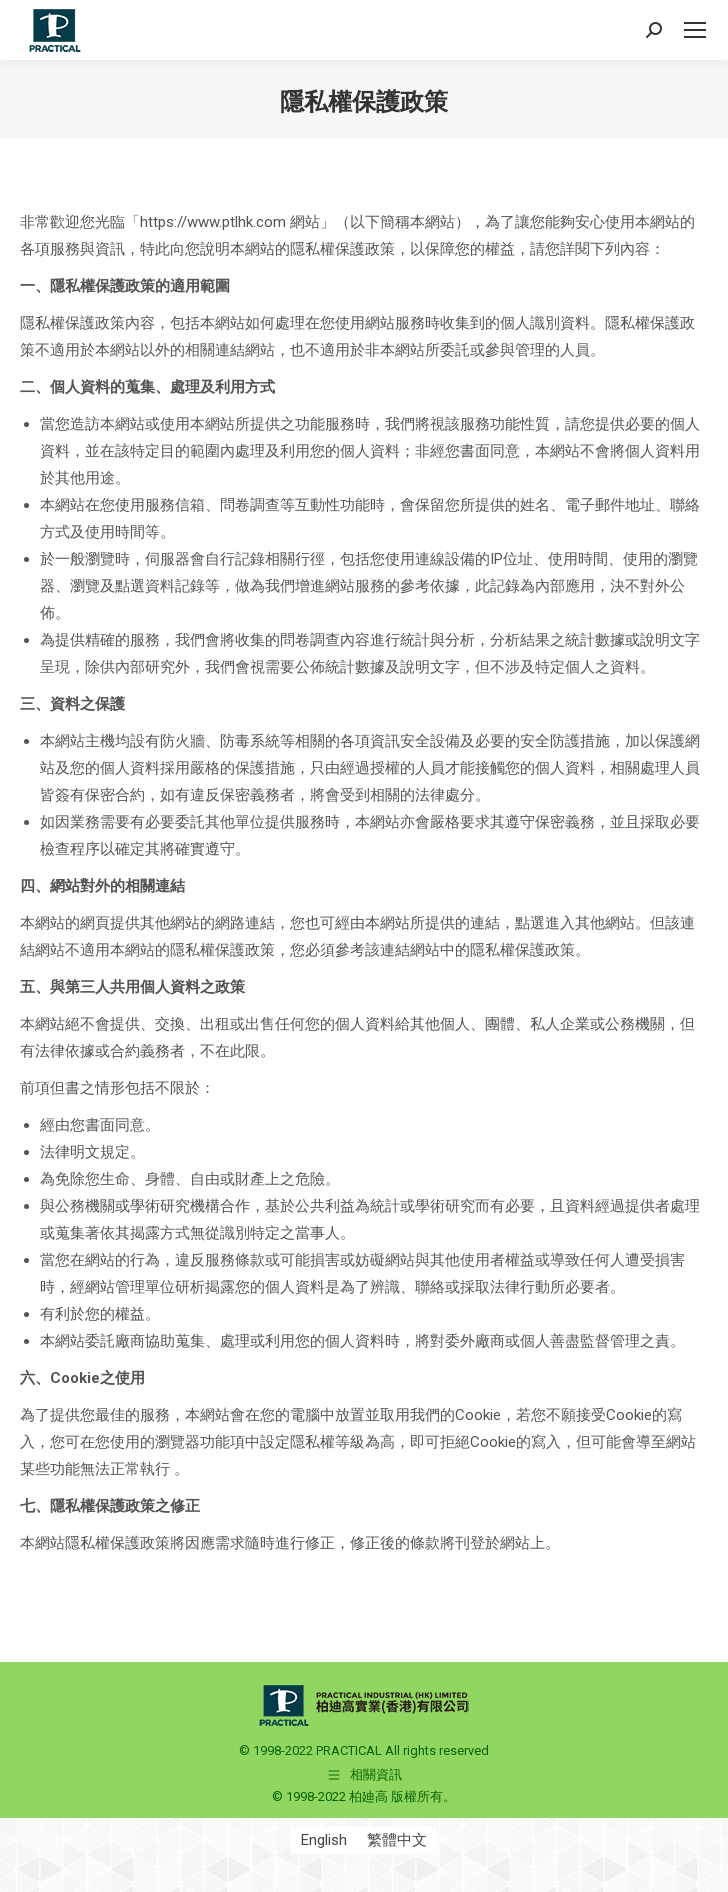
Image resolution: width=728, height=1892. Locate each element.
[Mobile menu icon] (695, 30)
